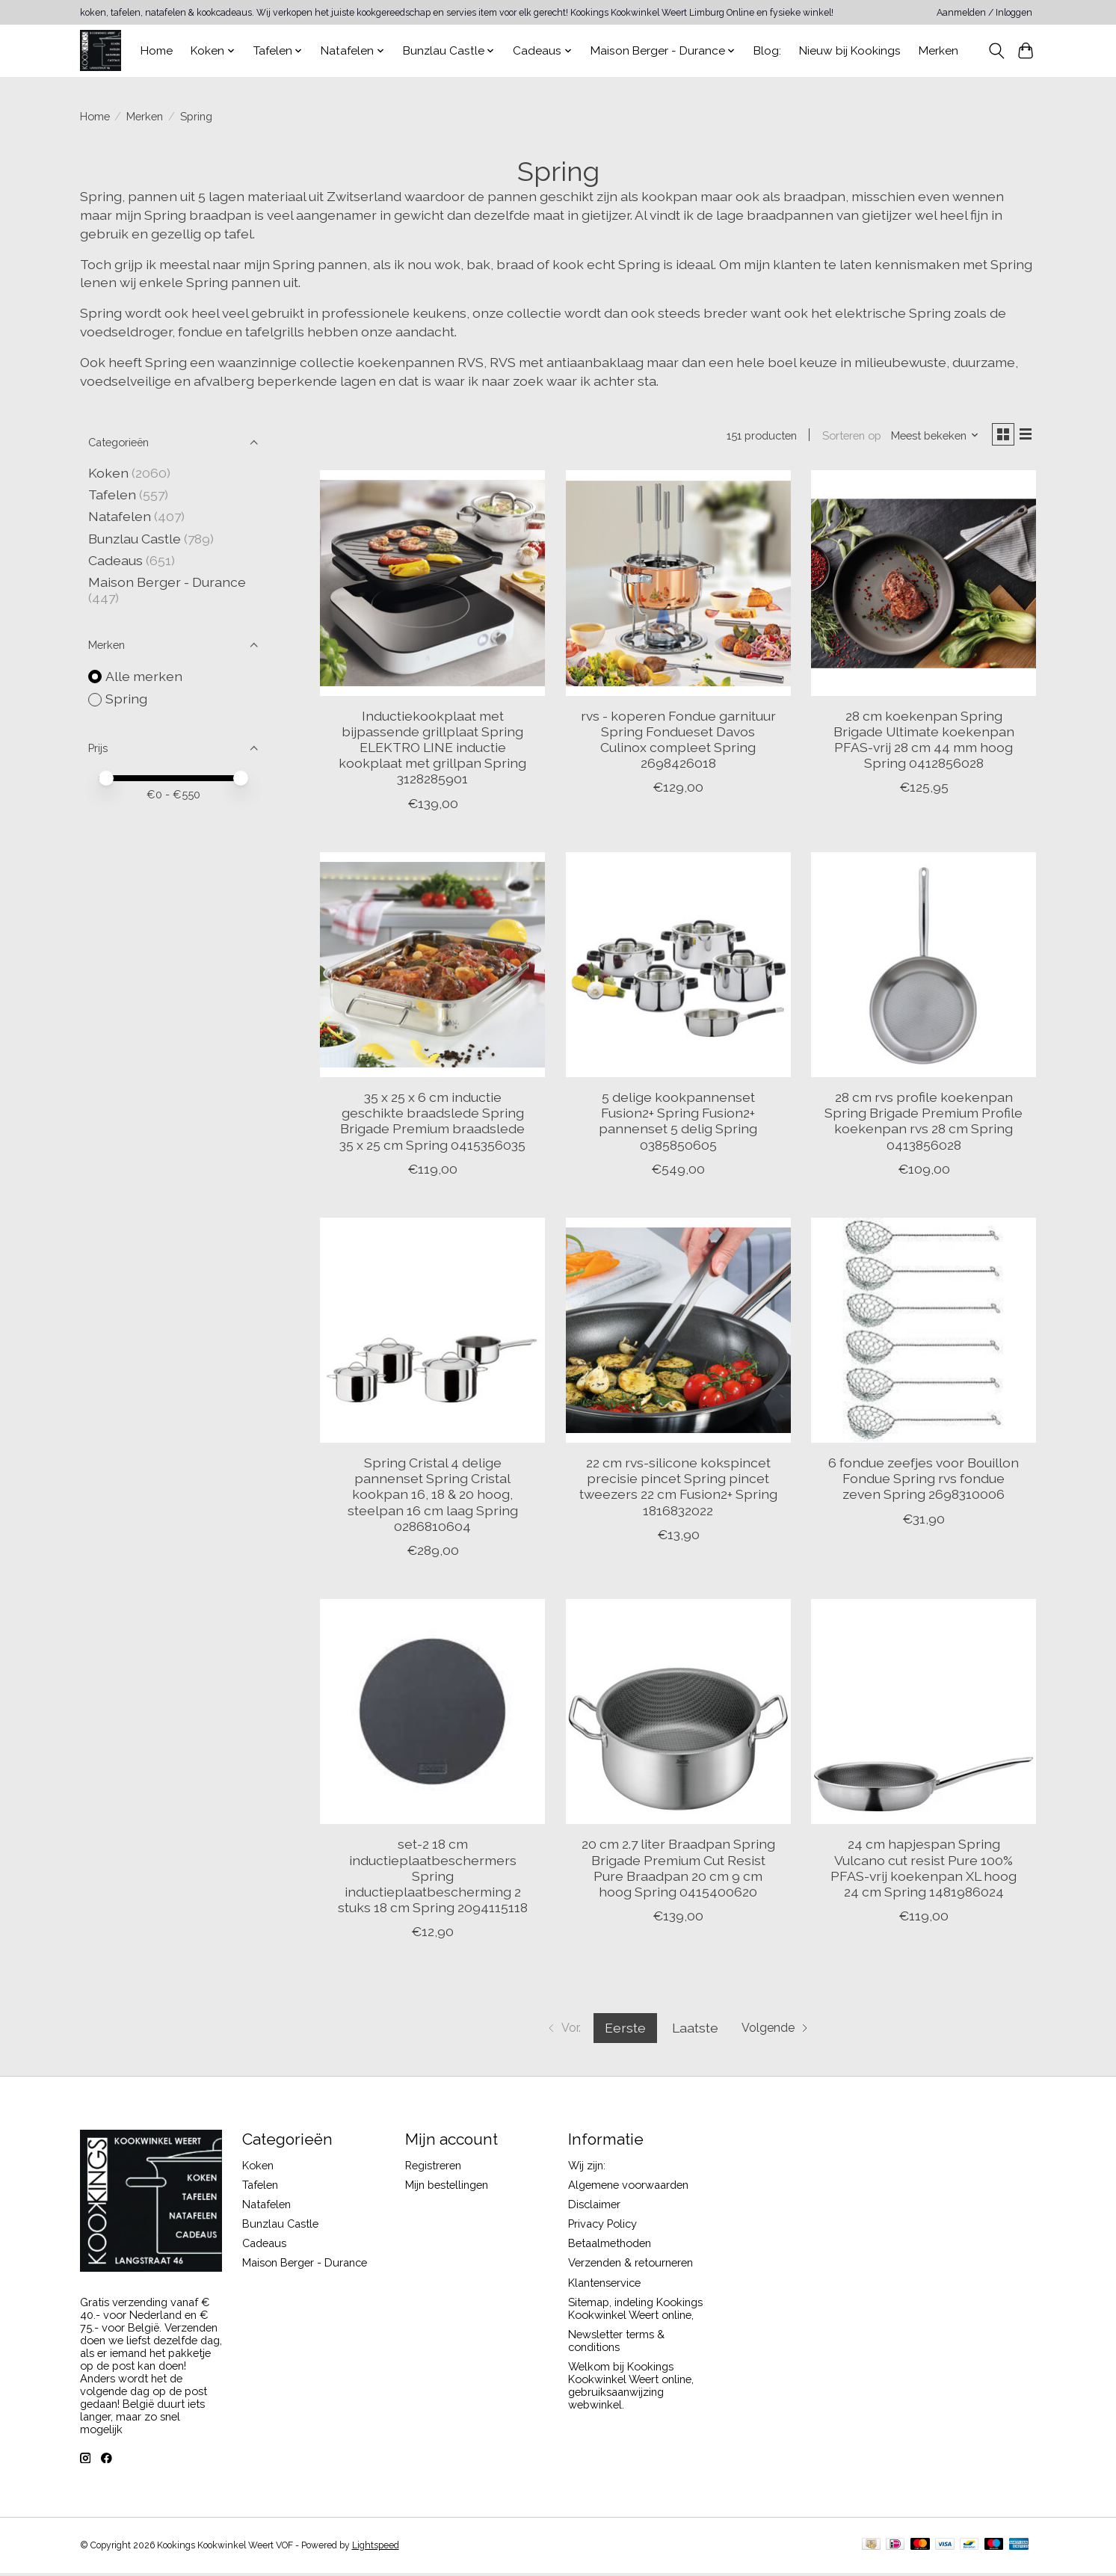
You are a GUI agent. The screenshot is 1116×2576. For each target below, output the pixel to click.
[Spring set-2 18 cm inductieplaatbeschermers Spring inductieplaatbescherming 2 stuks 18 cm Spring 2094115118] (432, 1714)
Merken (938, 51)
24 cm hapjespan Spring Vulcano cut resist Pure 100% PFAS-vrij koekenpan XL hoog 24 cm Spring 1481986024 (923, 1871)
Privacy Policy (602, 2227)
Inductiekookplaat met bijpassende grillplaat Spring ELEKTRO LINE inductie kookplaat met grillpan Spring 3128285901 (432, 751)
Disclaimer (594, 2207)
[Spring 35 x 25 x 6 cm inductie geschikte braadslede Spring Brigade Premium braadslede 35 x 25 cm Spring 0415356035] (432, 967)
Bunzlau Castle (134, 538)
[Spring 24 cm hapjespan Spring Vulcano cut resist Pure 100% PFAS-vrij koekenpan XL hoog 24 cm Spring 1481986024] (923, 1714)
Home (157, 51)
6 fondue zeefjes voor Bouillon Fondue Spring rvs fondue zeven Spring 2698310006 (923, 1482)
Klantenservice (604, 2285)
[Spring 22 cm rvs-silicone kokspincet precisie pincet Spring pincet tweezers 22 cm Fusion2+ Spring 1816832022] (678, 1333)
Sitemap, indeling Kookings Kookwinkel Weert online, (635, 2311)
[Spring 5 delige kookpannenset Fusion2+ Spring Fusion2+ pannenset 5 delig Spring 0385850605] (678, 967)
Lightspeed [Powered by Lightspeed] (375, 2548)
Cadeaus (115, 560)
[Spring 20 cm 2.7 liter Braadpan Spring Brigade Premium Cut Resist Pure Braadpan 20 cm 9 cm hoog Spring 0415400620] (678, 1714)
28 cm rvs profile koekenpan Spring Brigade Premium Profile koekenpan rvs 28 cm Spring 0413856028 (923, 1124)
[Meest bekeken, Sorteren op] (928, 437)
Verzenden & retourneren (630, 2266)
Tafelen (112, 494)
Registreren (433, 2168)
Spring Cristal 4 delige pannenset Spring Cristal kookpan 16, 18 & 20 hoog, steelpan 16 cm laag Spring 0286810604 (433, 1497)
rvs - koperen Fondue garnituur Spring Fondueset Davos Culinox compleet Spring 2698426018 (678, 743)
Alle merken (143, 676)
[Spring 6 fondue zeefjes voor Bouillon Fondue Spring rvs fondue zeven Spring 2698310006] (923, 1333)
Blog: (767, 51)
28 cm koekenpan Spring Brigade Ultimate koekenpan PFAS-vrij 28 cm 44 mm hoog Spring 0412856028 (923, 743)
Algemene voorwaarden (628, 2187)
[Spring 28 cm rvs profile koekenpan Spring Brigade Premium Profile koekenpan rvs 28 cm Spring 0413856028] (923, 967)
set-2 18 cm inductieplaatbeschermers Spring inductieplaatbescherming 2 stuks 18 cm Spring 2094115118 (433, 1879)
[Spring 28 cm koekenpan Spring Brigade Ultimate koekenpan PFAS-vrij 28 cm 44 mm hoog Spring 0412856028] (923, 586)
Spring (126, 698)
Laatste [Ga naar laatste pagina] (692, 2031)
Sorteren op (845, 437)
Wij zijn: (586, 2168)
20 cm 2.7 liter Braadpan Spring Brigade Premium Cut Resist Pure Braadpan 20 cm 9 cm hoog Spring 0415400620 (678, 1871)
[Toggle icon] (997, 50)
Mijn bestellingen (446, 2187)
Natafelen (119, 516)
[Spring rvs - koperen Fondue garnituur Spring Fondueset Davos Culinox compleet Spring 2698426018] (678, 586)
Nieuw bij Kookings (850, 51)
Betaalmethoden (609, 2246)
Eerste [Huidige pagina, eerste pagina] (622, 2031)
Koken (108, 473)
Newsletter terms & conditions (616, 2343)
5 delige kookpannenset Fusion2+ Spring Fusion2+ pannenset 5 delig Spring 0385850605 (678, 1124)
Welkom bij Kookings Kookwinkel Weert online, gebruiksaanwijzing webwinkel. (631, 2388)
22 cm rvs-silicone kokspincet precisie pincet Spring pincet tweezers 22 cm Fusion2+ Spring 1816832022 (678, 1489)
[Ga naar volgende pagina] (781, 2031)
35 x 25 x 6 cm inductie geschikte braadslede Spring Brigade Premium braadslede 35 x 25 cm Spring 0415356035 (432, 1124)
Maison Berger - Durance (167, 582)
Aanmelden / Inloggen (984, 12)
